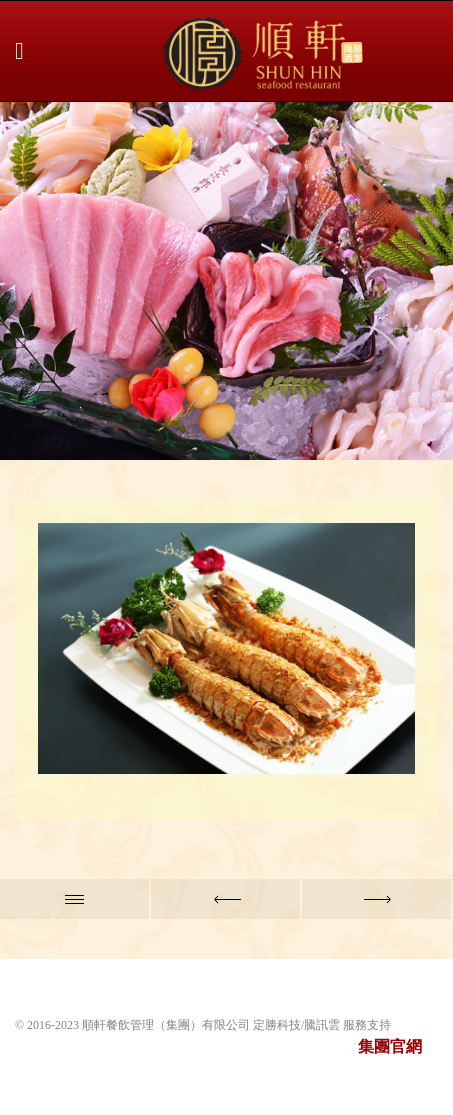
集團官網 (390, 1046)
